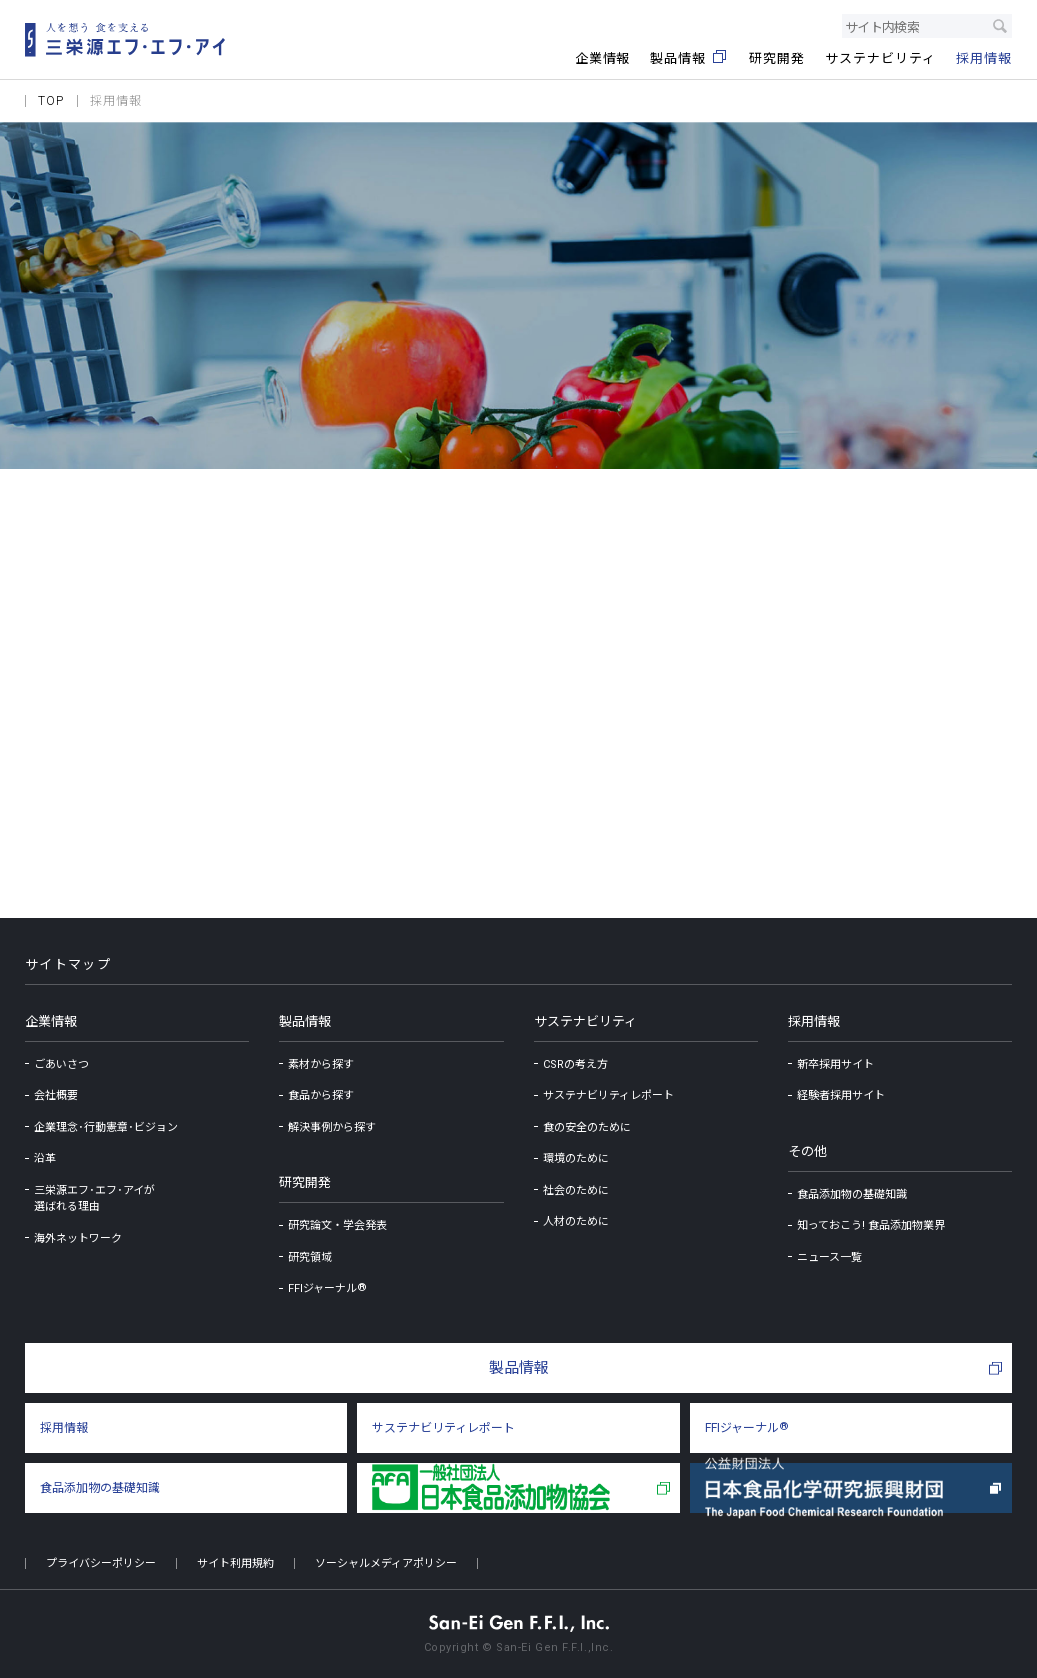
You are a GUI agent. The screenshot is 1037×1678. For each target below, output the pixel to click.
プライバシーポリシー (101, 1563)
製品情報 (305, 1021)
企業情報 (51, 1021)
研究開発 (305, 1182)
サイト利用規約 (235, 1563)
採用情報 (814, 1021)
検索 (1000, 26)
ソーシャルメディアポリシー (386, 1563)
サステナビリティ (585, 1021)
